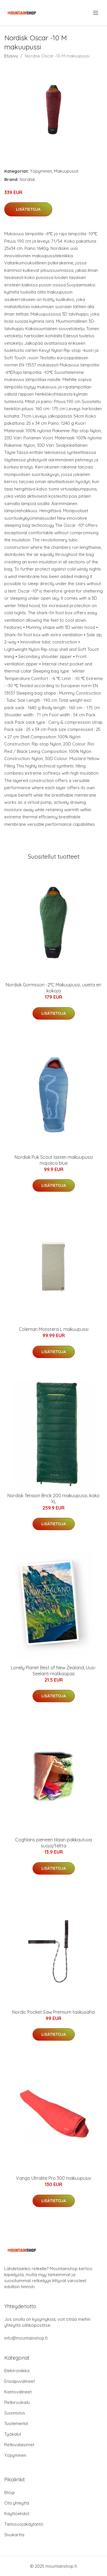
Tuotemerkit (16, 2423)
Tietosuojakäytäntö (23, 2524)
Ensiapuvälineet (19, 2381)
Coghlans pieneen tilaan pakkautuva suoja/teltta (53, 1843)
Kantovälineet (18, 2391)
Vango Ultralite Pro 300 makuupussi (53, 2178)
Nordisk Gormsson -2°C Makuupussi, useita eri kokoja (53, 988)
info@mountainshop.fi (26, 2338)
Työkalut (12, 2434)
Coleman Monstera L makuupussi (53, 1329)
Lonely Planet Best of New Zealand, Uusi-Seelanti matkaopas (53, 1670)
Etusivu (11, 56)
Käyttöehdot (16, 2513)
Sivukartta (14, 2534)
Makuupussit (66, 171)
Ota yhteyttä (16, 2503)
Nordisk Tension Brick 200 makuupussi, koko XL (53, 1498)
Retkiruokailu (17, 2402)
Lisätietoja (28, 209)
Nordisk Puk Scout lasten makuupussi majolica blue (54, 1160)
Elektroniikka (16, 2370)
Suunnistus (14, 2413)
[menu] (96, 13)
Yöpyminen (41, 171)
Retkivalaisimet (19, 2444)
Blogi (9, 2492)
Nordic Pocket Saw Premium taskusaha (53, 2012)
